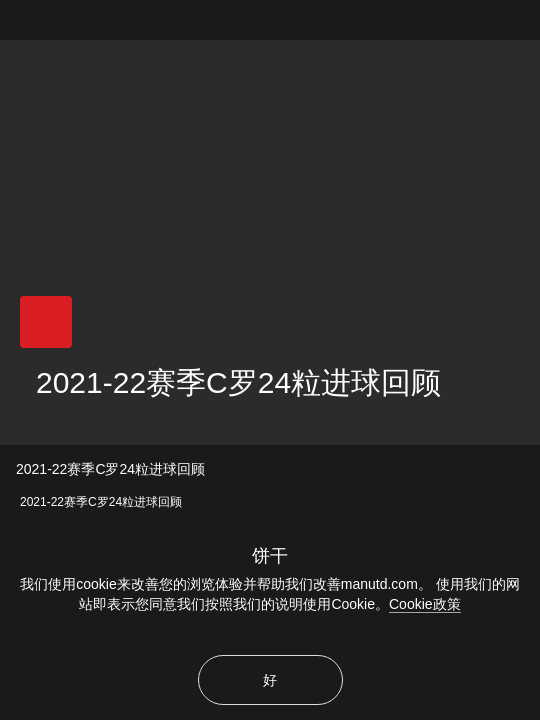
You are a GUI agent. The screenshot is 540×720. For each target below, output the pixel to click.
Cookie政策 (425, 604)
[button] (46, 322)
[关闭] (528, 12)
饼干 (270, 556)
